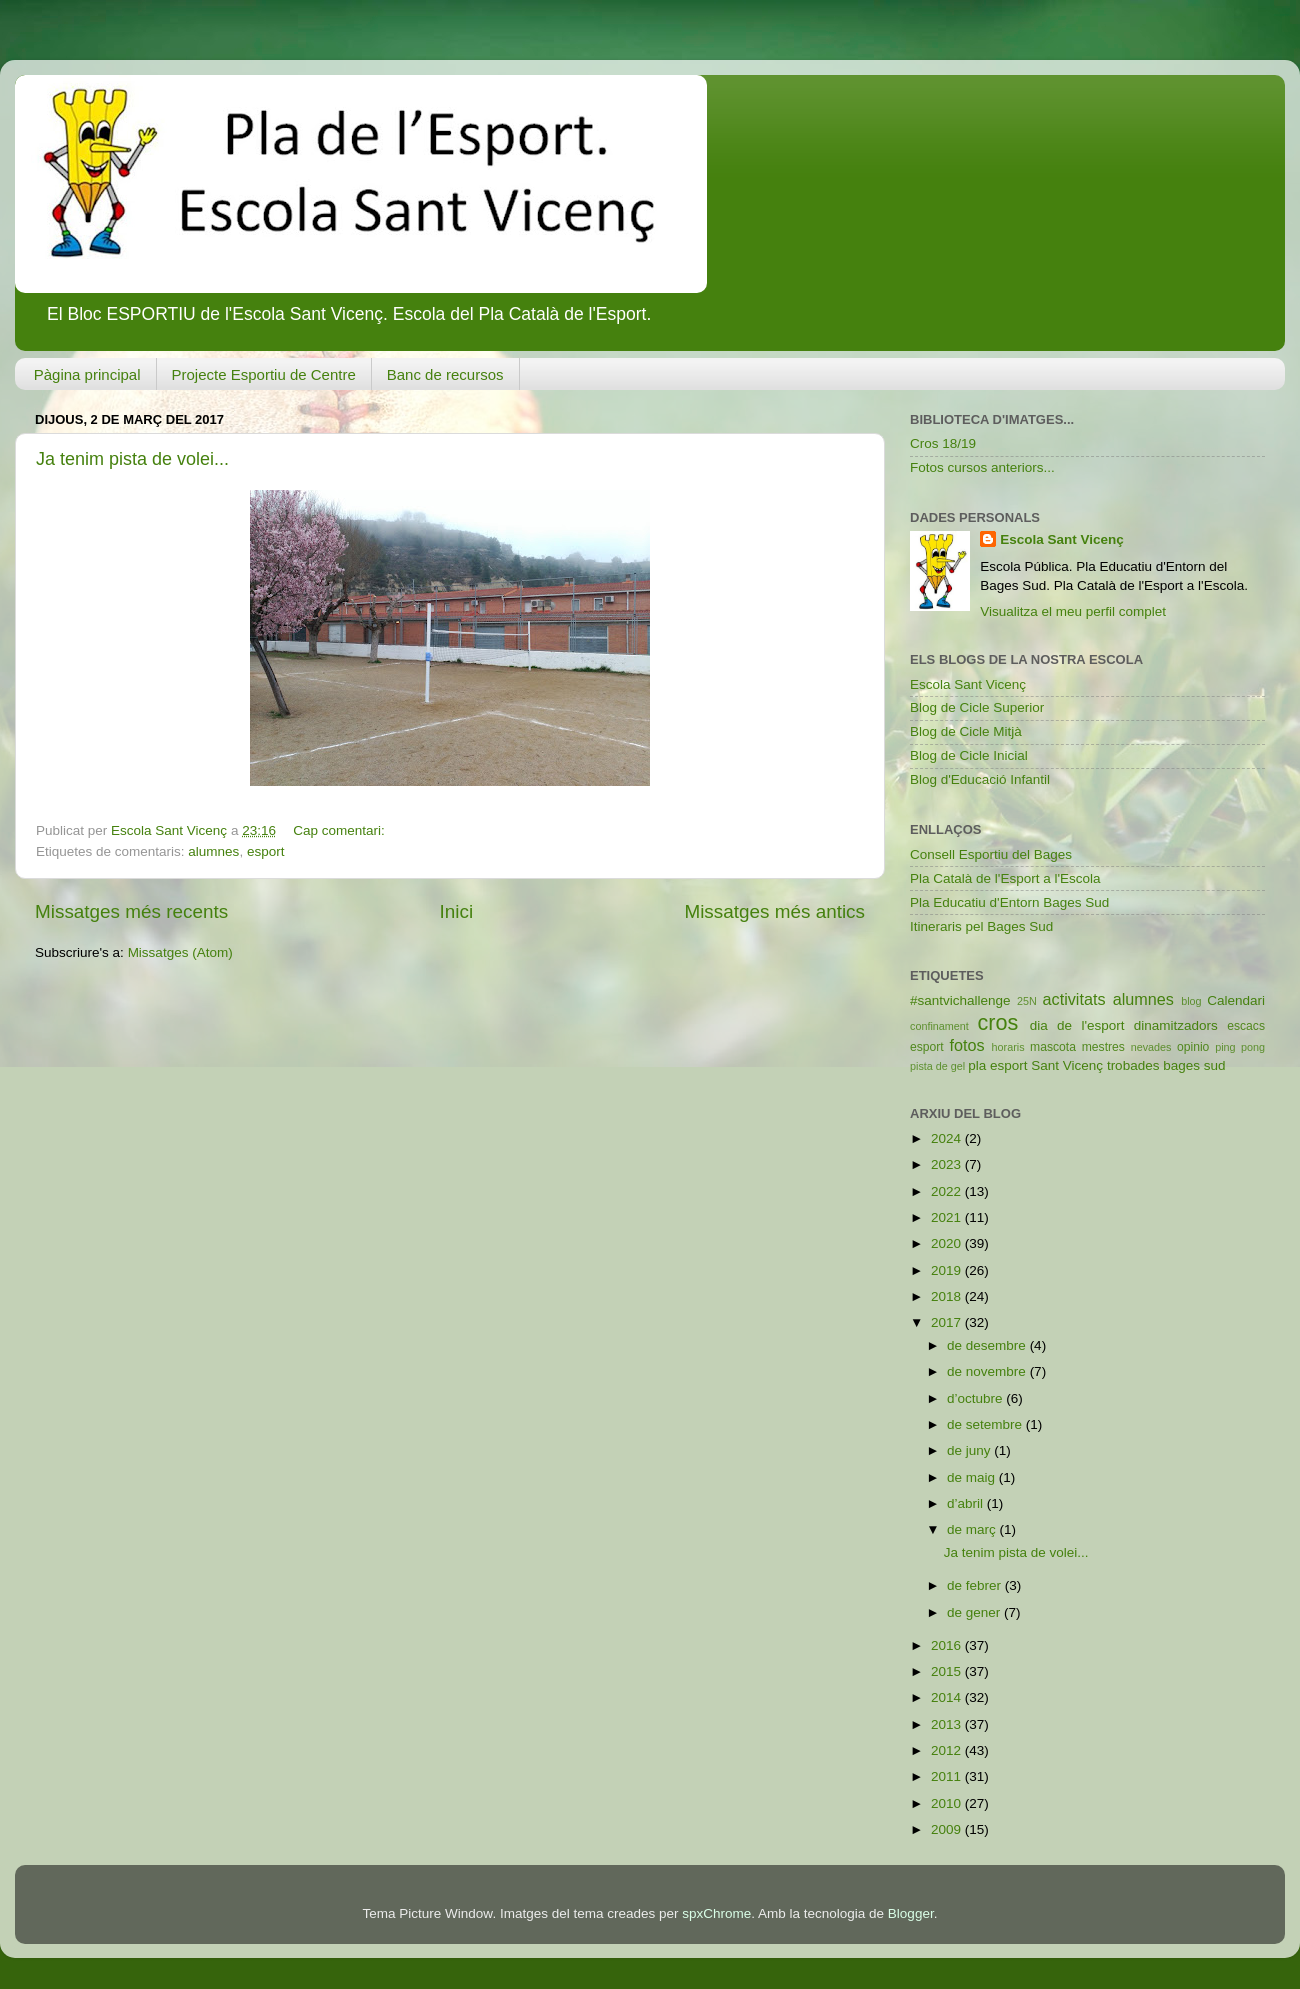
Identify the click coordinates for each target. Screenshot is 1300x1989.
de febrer (976, 1585)
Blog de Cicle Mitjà (966, 731)
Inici (457, 911)
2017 (948, 1322)
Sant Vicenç (1067, 1065)
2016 (948, 1645)
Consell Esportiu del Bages (991, 854)
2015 (948, 1671)
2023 (948, 1164)
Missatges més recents (131, 911)
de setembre (986, 1424)
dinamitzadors (1176, 1025)
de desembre (988, 1345)
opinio (1193, 1047)
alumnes (213, 851)
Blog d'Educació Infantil (980, 779)
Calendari (1236, 1000)
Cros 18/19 (943, 443)
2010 (948, 1803)
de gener (975, 1612)
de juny (970, 1450)
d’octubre (976, 1398)
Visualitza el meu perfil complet (1073, 611)
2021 (948, 1217)
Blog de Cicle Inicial (969, 755)
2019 (948, 1270)
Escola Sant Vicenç (1062, 539)
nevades (1151, 1047)
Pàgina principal (87, 374)
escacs (1246, 1026)
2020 (948, 1243)
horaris (1008, 1047)
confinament (939, 1026)
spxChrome (716, 1913)
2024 (948, 1138)
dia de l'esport (1077, 1025)
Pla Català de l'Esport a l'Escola (1005, 878)
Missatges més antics (774, 911)
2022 (948, 1191)
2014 (948, 1697)
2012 (948, 1750)
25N (1027, 1001)
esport (266, 851)
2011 (948, 1776)
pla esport (997, 1065)
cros (997, 1022)
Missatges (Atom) (180, 952)
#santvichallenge (960, 1000)
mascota (1053, 1047)
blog (1191, 1001)
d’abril (967, 1503)
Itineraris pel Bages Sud (981, 926)
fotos (967, 1045)
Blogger (911, 1913)
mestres (1103, 1047)
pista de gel (937, 1066)
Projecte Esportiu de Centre (264, 374)
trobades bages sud (1166, 1065)
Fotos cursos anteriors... (982, 467)
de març (973, 1529)
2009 (948, 1829)
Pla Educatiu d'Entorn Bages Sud (1009, 902)
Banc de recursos (445, 374)
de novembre (988, 1371)
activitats (1074, 999)
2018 (948, 1296)
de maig (973, 1477)
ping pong (1240, 1047)
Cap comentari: (340, 830)
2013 (948, 1724)
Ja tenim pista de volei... (132, 459)
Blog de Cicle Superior (977, 707)
